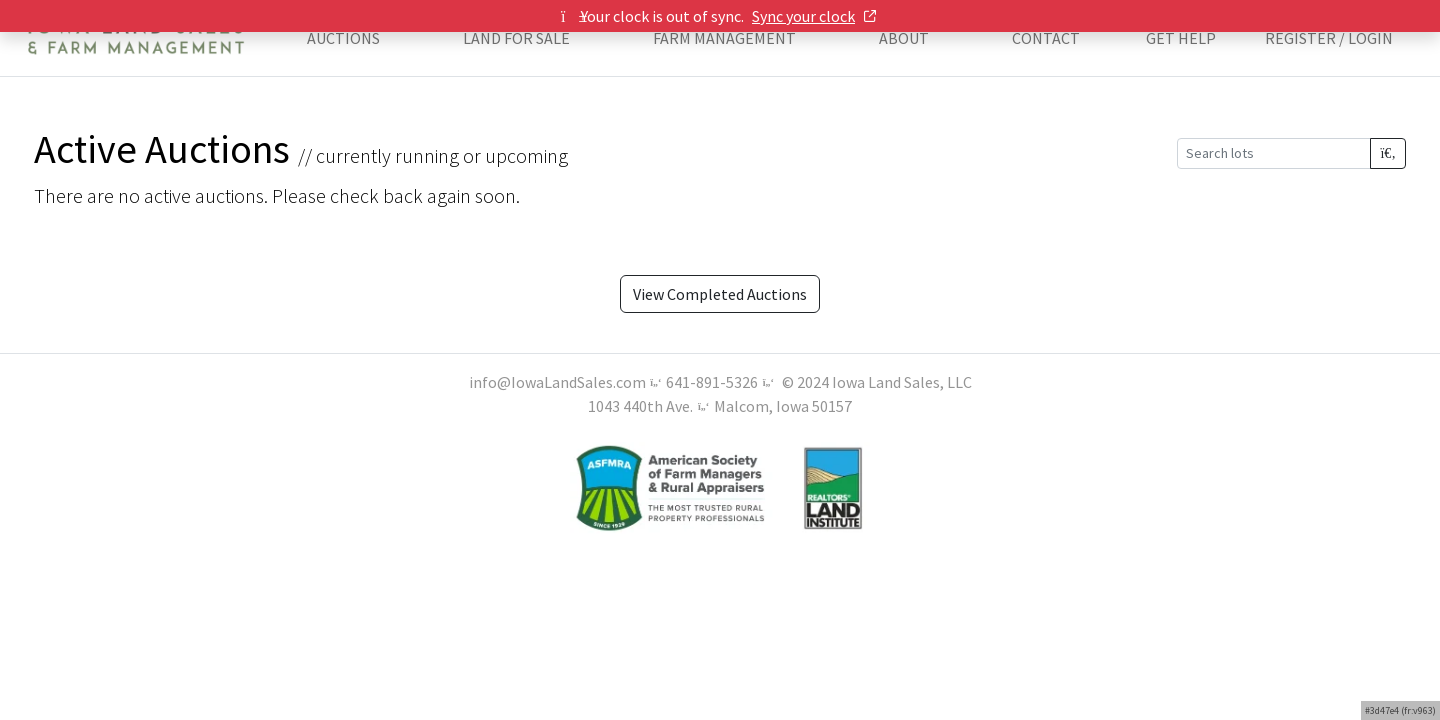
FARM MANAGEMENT (724, 38)
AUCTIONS (343, 38)
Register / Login (1329, 38)
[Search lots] (1274, 153)
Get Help (1181, 38)
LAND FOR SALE (516, 38)
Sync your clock (814, 16)
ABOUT (904, 38)
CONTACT (1046, 38)
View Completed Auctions (720, 294)
